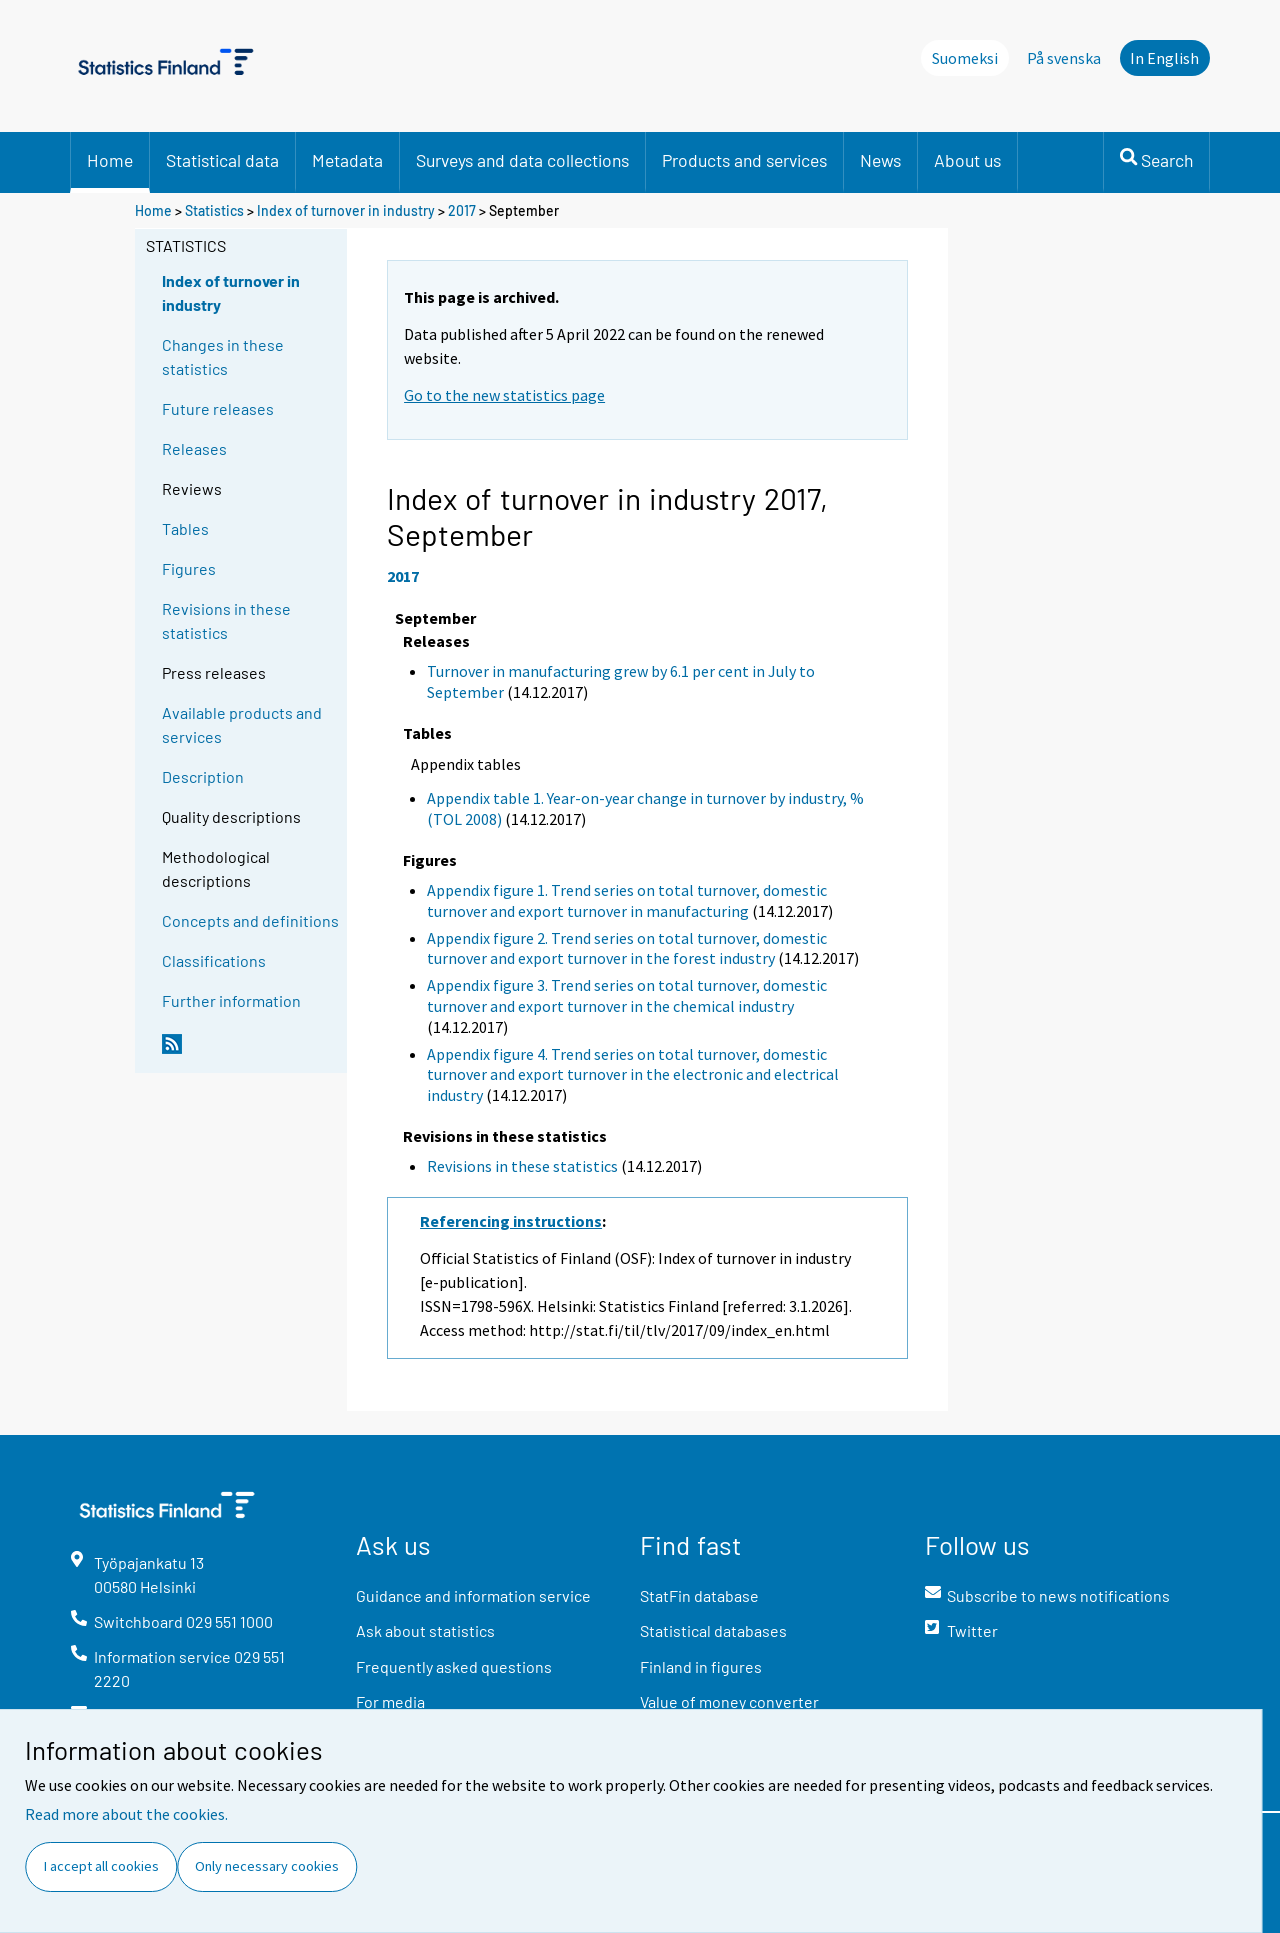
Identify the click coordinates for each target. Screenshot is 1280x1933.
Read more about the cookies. (126, 1814)
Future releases (218, 408)
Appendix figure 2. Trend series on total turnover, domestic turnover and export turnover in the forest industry (627, 948)
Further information (231, 1000)
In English (1164, 58)
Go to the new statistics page (504, 395)
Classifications (214, 960)
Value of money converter (729, 1701)
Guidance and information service (473, 1595)
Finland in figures (701, 1666)
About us (967, 160)
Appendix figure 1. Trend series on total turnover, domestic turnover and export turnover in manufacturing (627, 900)
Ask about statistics (425, 1630)
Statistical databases (713, 1630)
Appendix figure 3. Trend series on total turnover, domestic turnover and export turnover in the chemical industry (627, 995)
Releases (194, 448)
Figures (189, 568)
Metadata (347, 160)
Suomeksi (965, 58)
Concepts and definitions (250, 920)
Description (203, 776)
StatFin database (699, 1595)
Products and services (744, 160)
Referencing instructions (511, 1221)
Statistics (214, 210)
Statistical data (222, 160)
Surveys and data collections (522, 160)
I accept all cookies (101, 1866)
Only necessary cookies (267, 1866)
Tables (185, 528)
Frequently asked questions (454, 1666)
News (880, 160)
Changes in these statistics (223, 356)
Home (110, 160)
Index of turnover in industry (346, 210)
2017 (462, 210)
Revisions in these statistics (226, 620)
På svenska (1064, 58)
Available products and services (242, 724)
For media (390, 1701)
